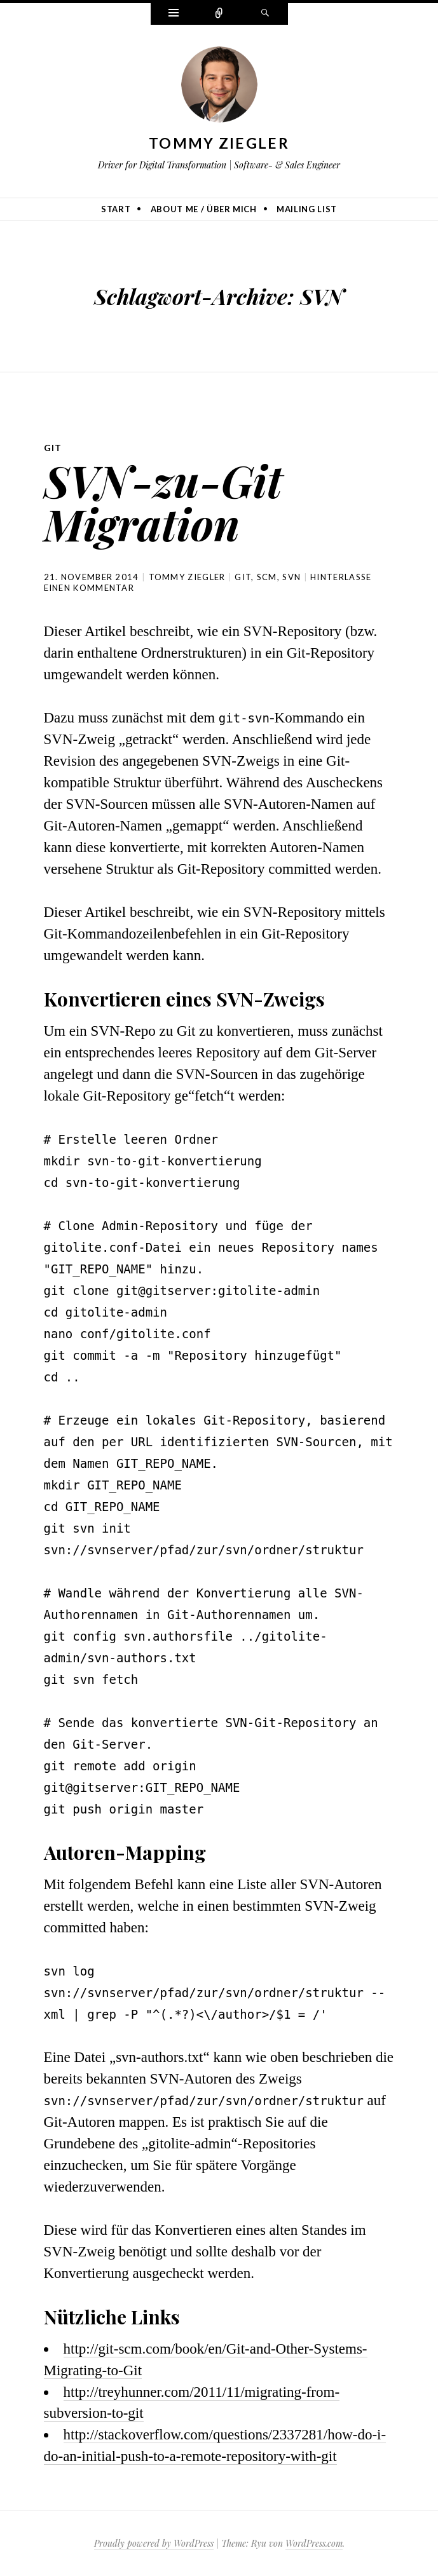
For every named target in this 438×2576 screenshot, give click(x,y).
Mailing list (307, 209)
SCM (267, 577)
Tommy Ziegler (219, 143)
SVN (291, 577)
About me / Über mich (204, 209)
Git (53, 447)
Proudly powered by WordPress (154, 2543)
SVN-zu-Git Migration (163, 501)
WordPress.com (314, 2543)
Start (115, 209)
